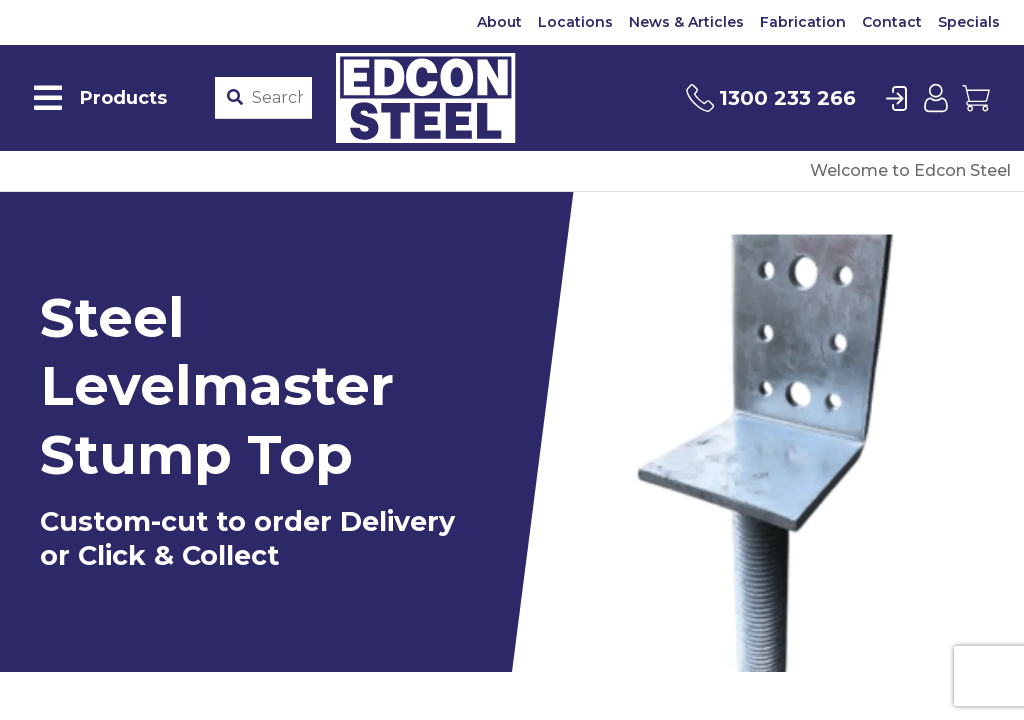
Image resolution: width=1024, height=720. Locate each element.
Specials (969, 22)
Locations (575, 22)
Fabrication (803, 22)
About (499, 22)
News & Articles (686, 22)
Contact (892, 22)
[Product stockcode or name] (277, 98)
